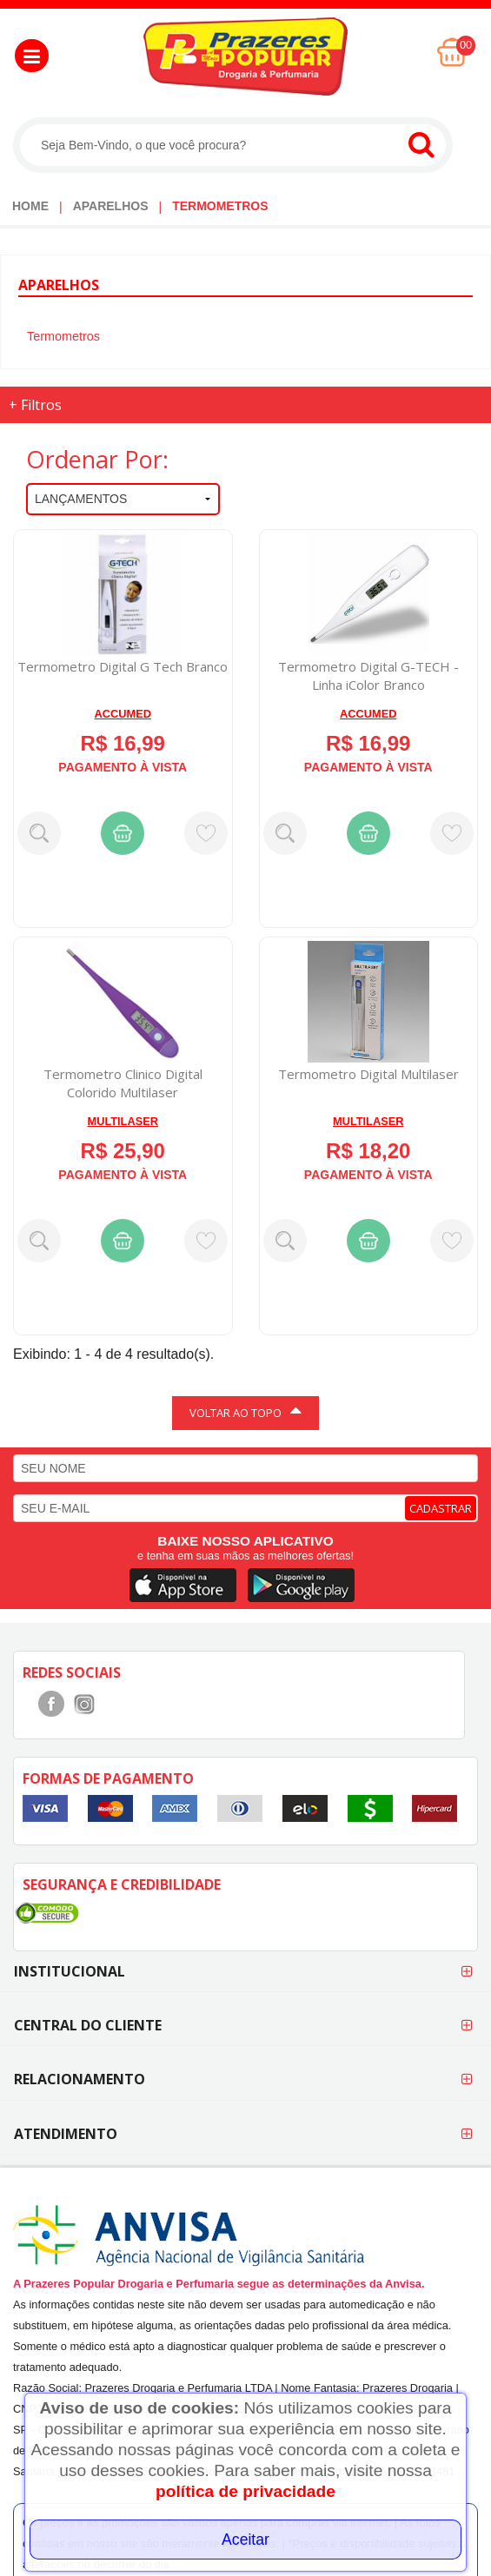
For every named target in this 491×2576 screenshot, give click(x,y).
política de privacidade (245, 2491)
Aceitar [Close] (245, 2539)
